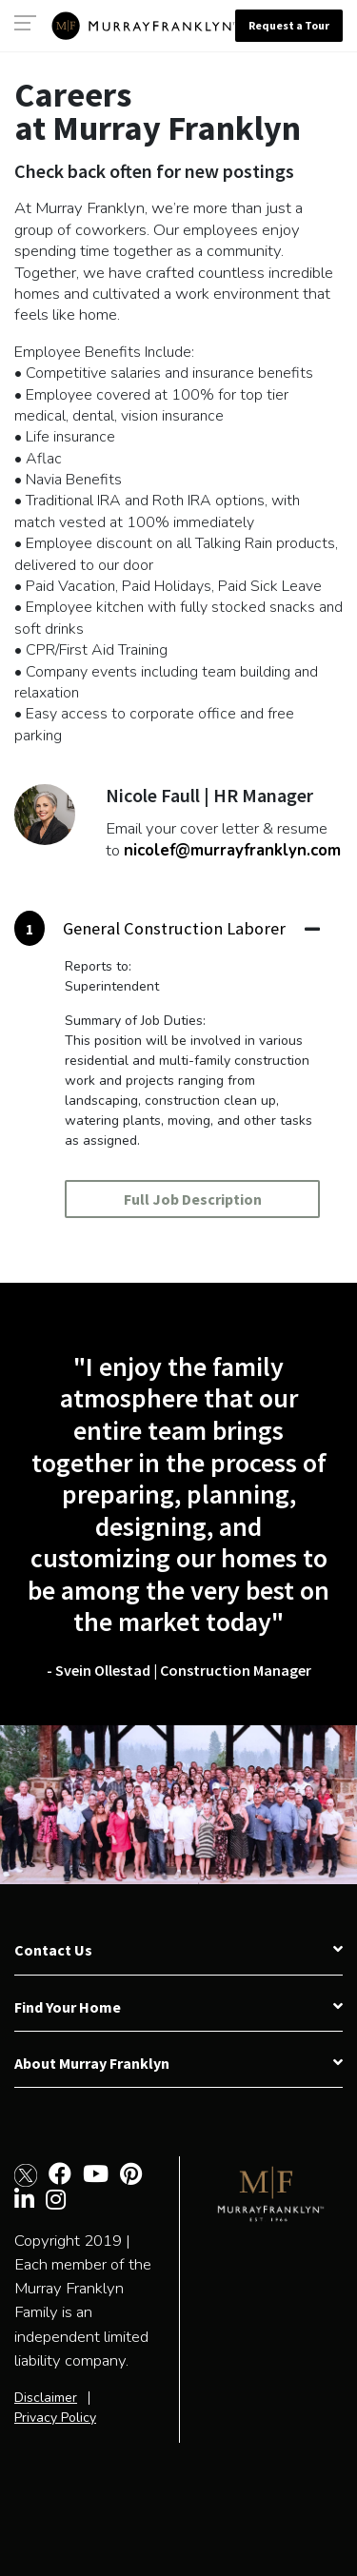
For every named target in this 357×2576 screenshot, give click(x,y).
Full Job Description (193, 1199)
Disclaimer (45, 2398)
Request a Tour (288, 25)
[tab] (167, 928)
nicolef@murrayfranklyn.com (232, 850)
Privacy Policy (55, 2418)
